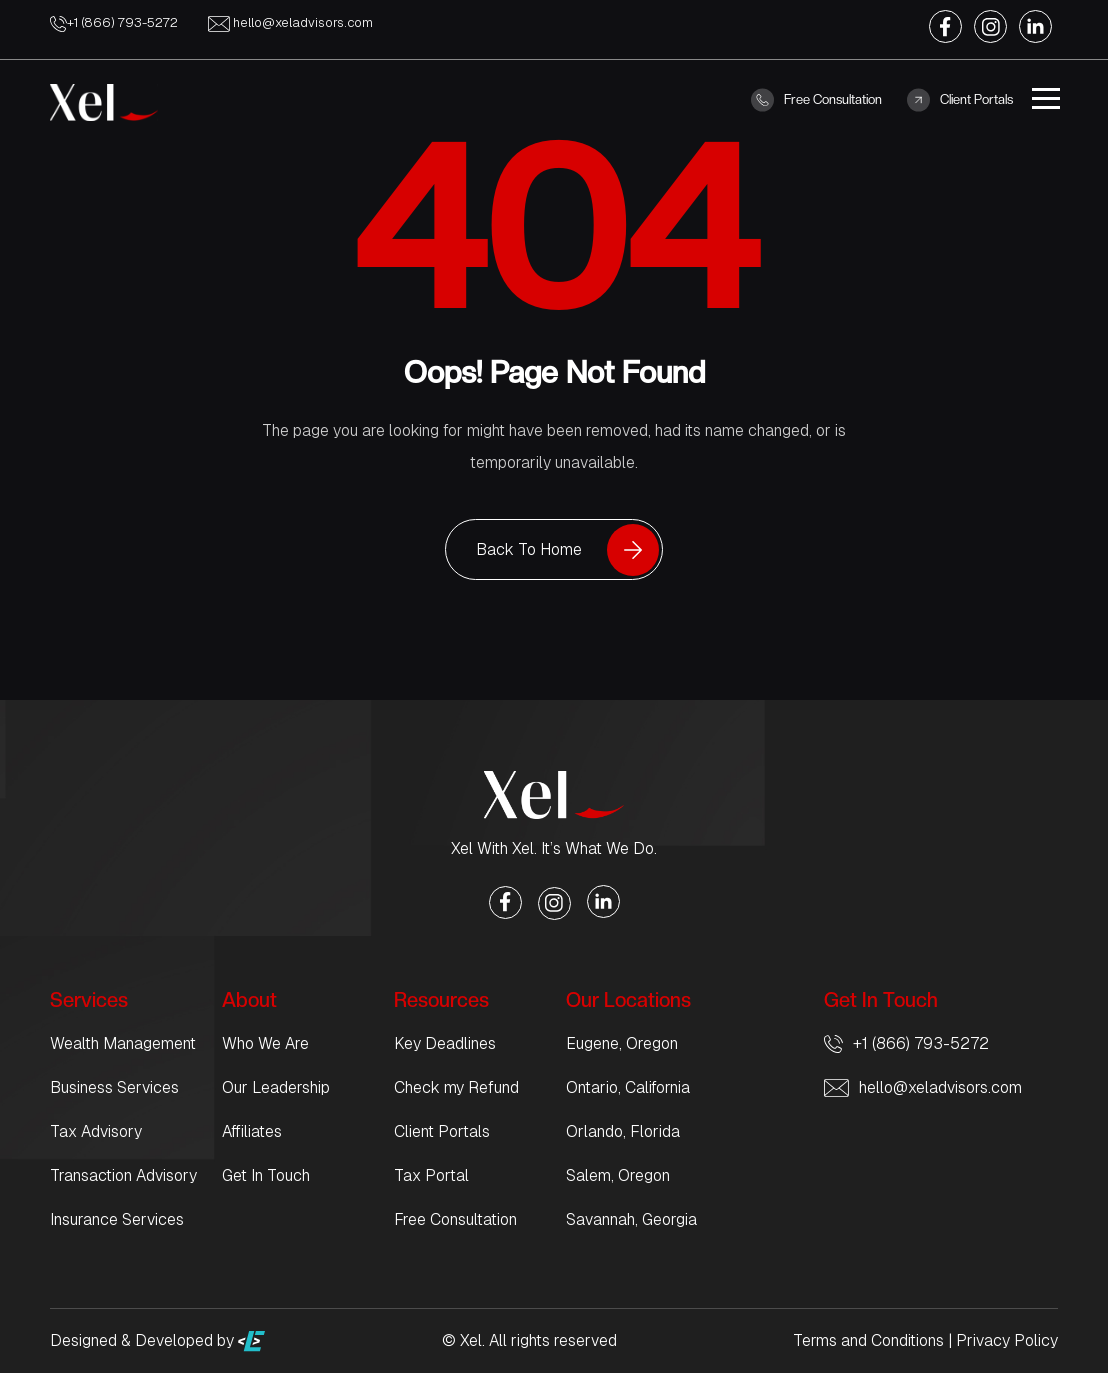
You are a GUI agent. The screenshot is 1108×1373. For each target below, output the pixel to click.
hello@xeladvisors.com (290, 22)
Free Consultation (816, 100)
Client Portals (960, 100)
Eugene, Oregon (622, 1043)
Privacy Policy (1007, 1340)
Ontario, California (628, 1087)
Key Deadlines (445, 1043)
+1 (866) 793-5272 (114, 22)
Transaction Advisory (123, 1175)
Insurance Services (117, 1219)
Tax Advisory (96, 1131)
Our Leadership (276, 1087)
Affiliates (252, 1131)
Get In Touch (266, 1175)
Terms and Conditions (868, 1340)
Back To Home (529, 549)
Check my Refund (456, 1087)
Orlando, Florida (623, 1131)
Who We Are (265, 1043)
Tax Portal (431, 1175)
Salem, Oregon (618, 1175)
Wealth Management (123, 1043)
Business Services (114, 1087)
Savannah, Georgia (631, 1219)
